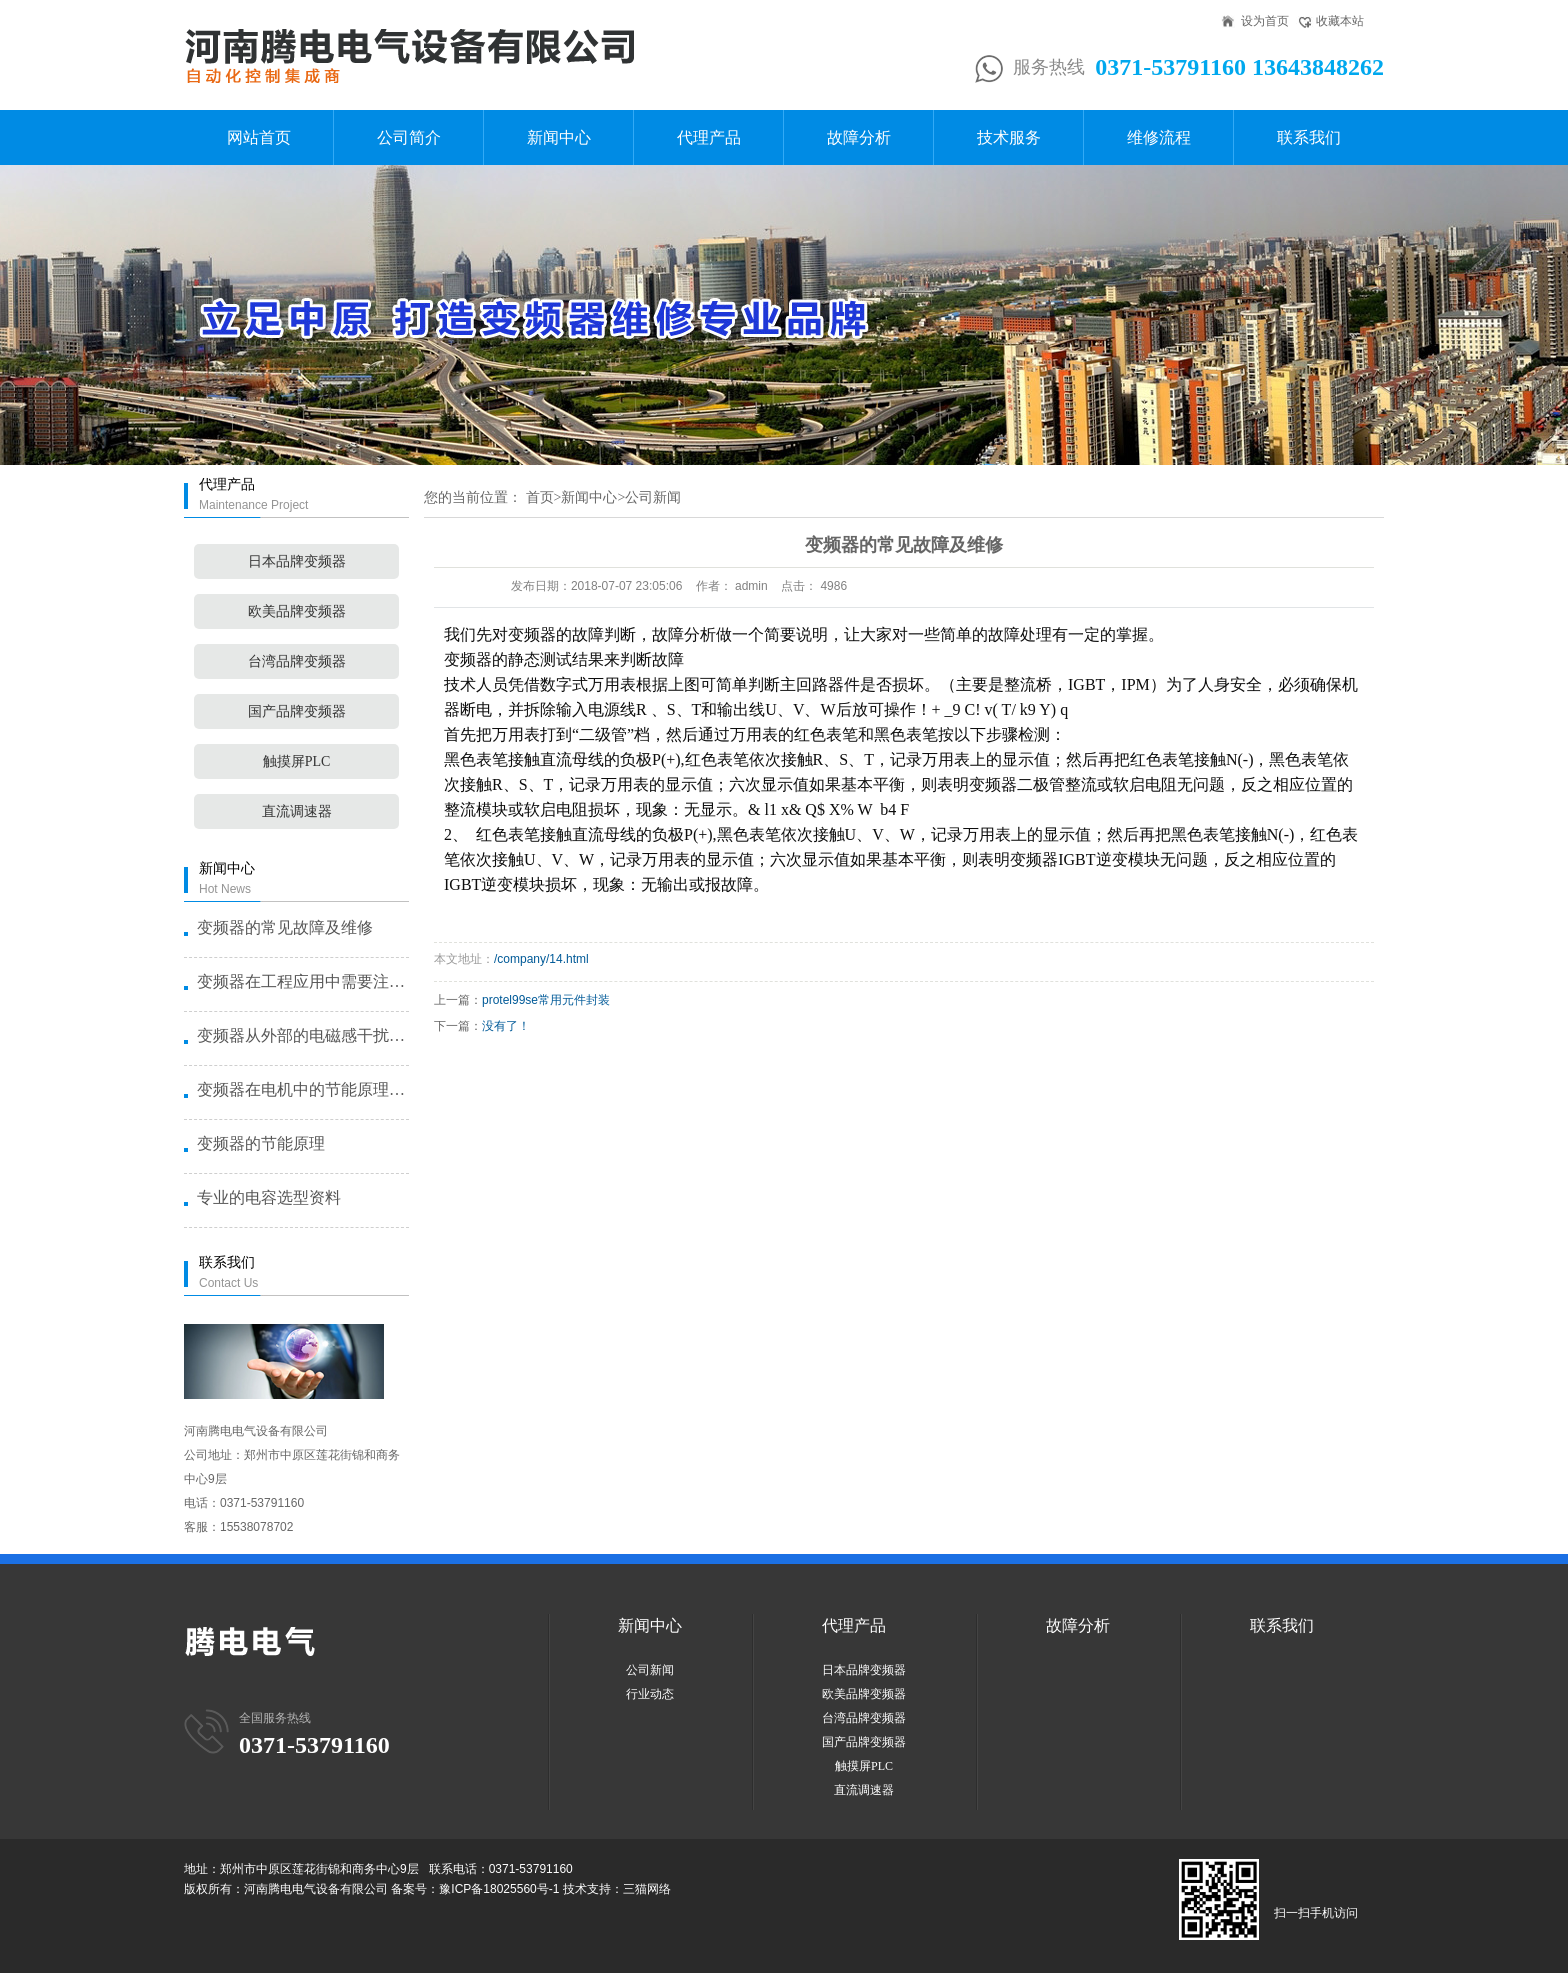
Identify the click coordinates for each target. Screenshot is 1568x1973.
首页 (540, 497)
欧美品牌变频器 (297, 611)
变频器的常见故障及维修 (285, 927)
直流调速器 (297, 811)
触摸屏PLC (297, 761)
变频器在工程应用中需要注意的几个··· (302, 981)
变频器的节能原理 (261, 1143)
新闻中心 (559, 137)
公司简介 (409, 137)
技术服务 (1009, 137)
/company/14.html (541, 959)
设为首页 (1265, 21)
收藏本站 (1340, 21)
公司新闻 (653, 497)
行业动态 (650, 1694)
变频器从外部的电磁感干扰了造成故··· (302, 1035)
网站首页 (259, 137)
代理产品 (709, 137)
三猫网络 (647, 1889)
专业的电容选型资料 (269, 1197)
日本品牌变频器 (297, 561)
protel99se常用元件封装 (546, 1000)
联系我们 (1309, 137)
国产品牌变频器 (297, 711)
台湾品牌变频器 (297, 661)
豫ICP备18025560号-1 (499, 1889)
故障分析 (859, 137)
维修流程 (1159, 137)
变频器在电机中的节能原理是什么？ (302, 1089)
